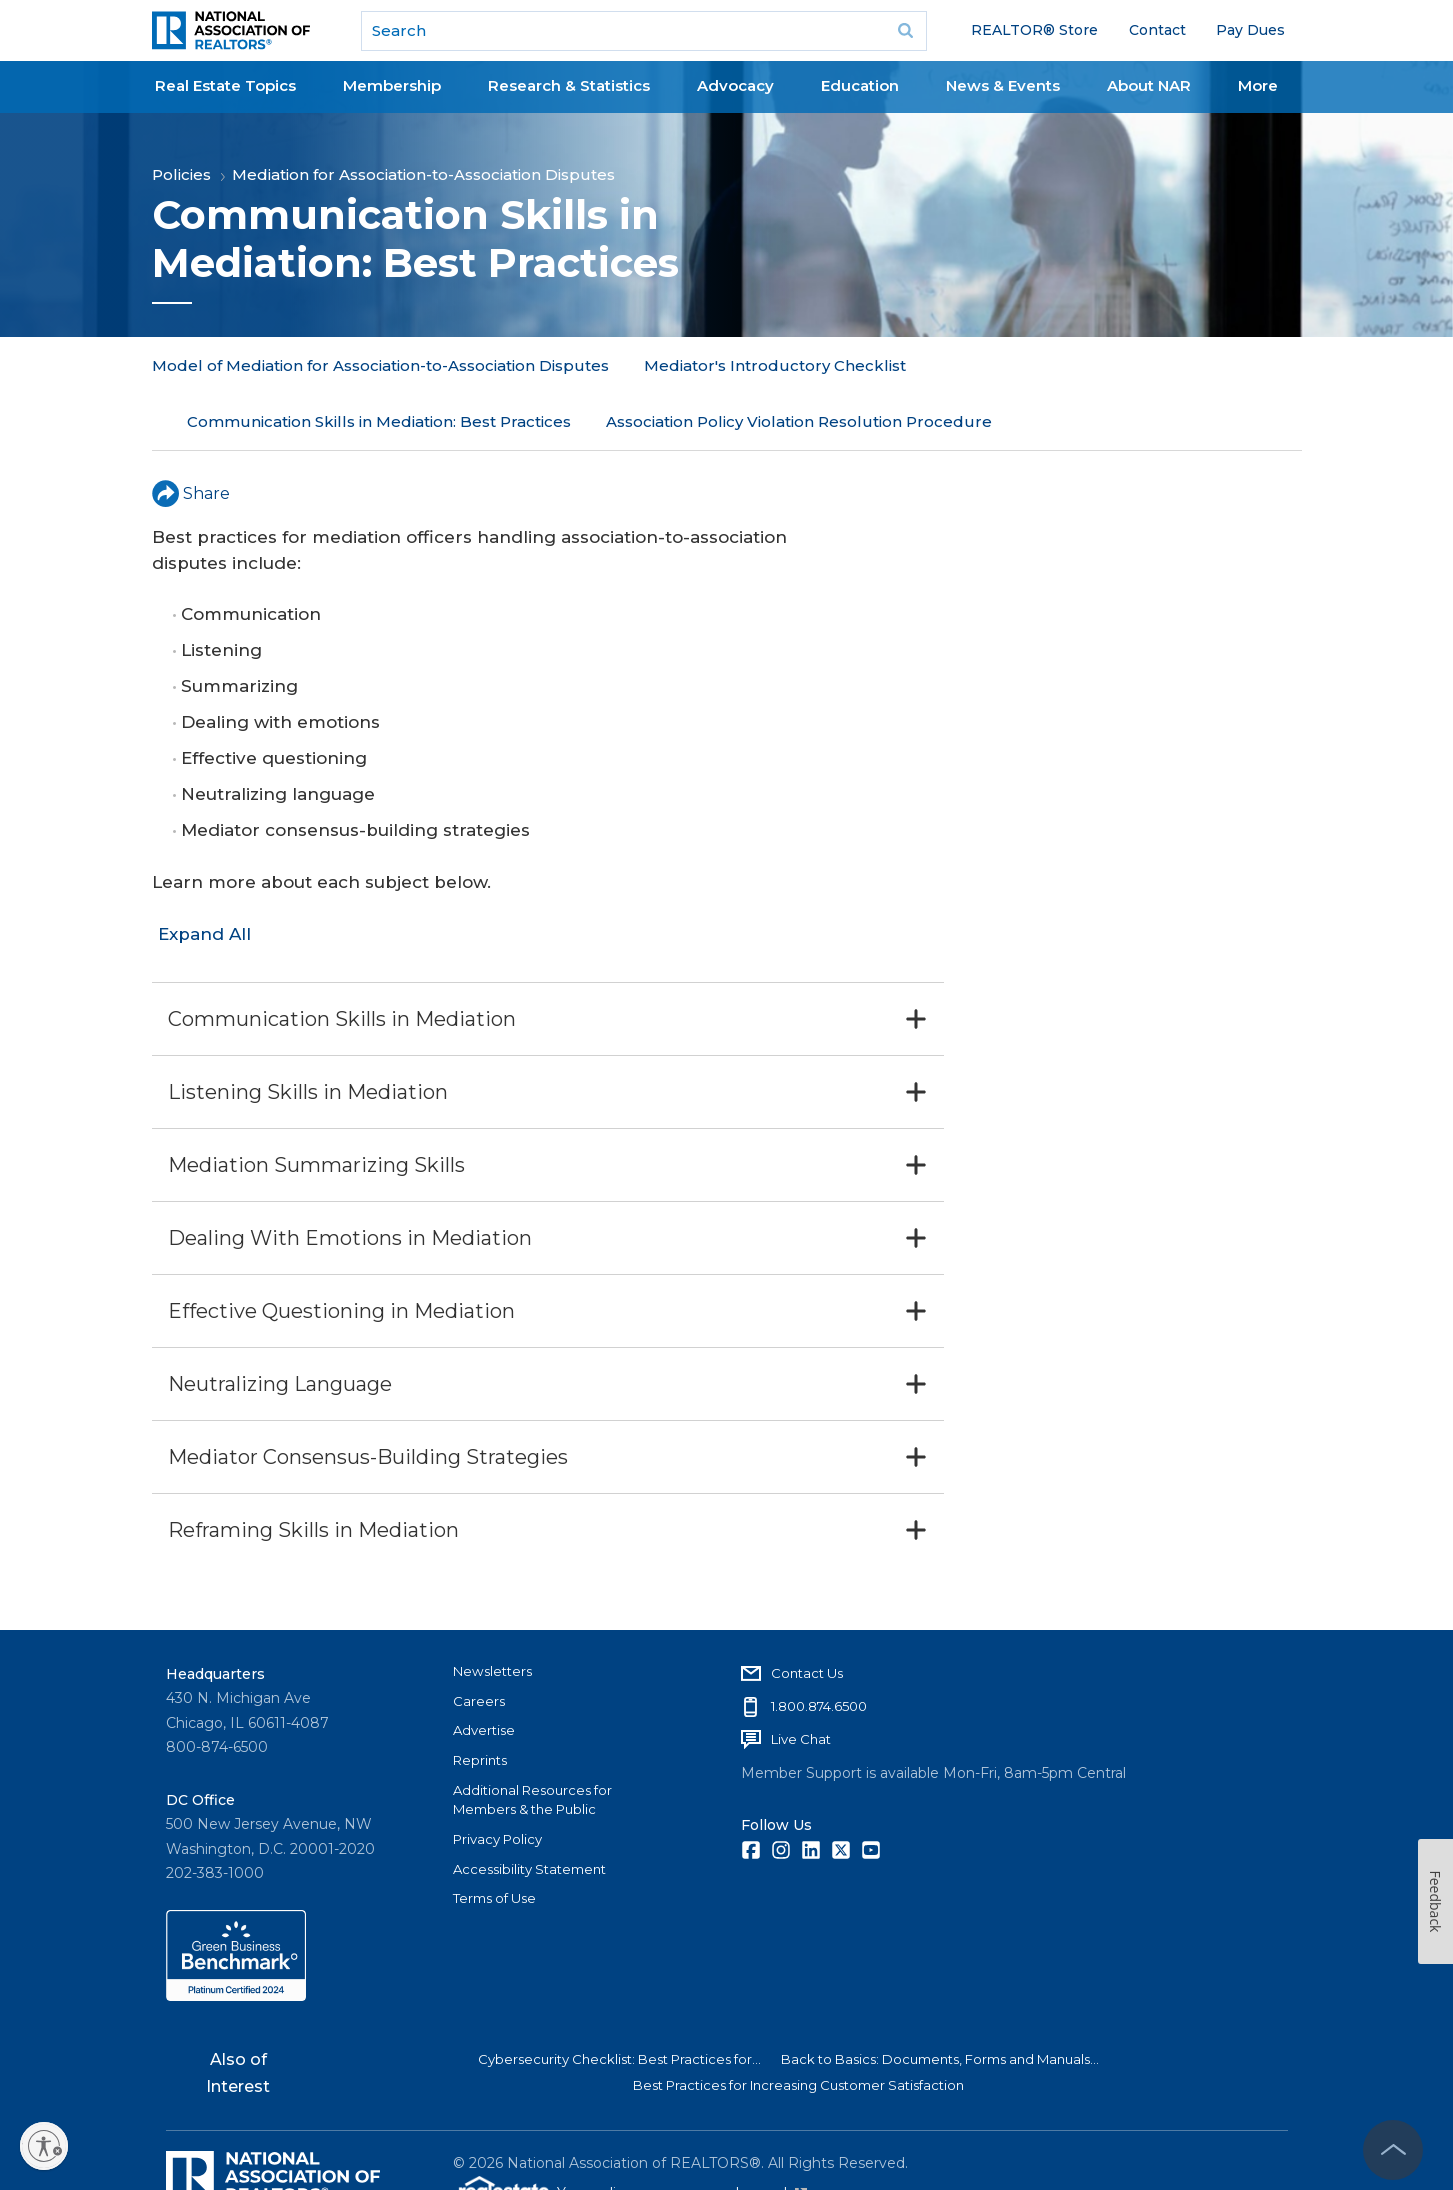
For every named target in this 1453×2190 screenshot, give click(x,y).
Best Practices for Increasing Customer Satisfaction (798, 2029)
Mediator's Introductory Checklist (775, 365)
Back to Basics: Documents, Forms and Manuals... (940, 2003)
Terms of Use (494, 1842)
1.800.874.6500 (819, 1650)
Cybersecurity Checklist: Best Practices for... (619, 2003)
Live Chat (801, 1683)
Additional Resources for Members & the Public (532, 1744)
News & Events (1003, 85)
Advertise (484, 1674)
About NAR (1149, 85)
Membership (392, 85)
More (1258, 85)
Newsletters (492, 1615)
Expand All (204, 878)
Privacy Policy (497, 1783)
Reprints (480, 1704)
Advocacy (735, 85)
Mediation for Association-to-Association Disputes (423, 174)
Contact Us (807, 1617)
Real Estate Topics (225, 85)
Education (860, 85)
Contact (1157, 30)
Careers (479, 1645)
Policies (181, 174)
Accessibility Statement (529, 1813)
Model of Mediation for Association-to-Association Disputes (380, 365)
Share (191, 436)
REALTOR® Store (1034, 30)
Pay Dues (1250, 30)
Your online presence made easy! (682, 2137)
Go (905, 31)
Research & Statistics (569, 85)
